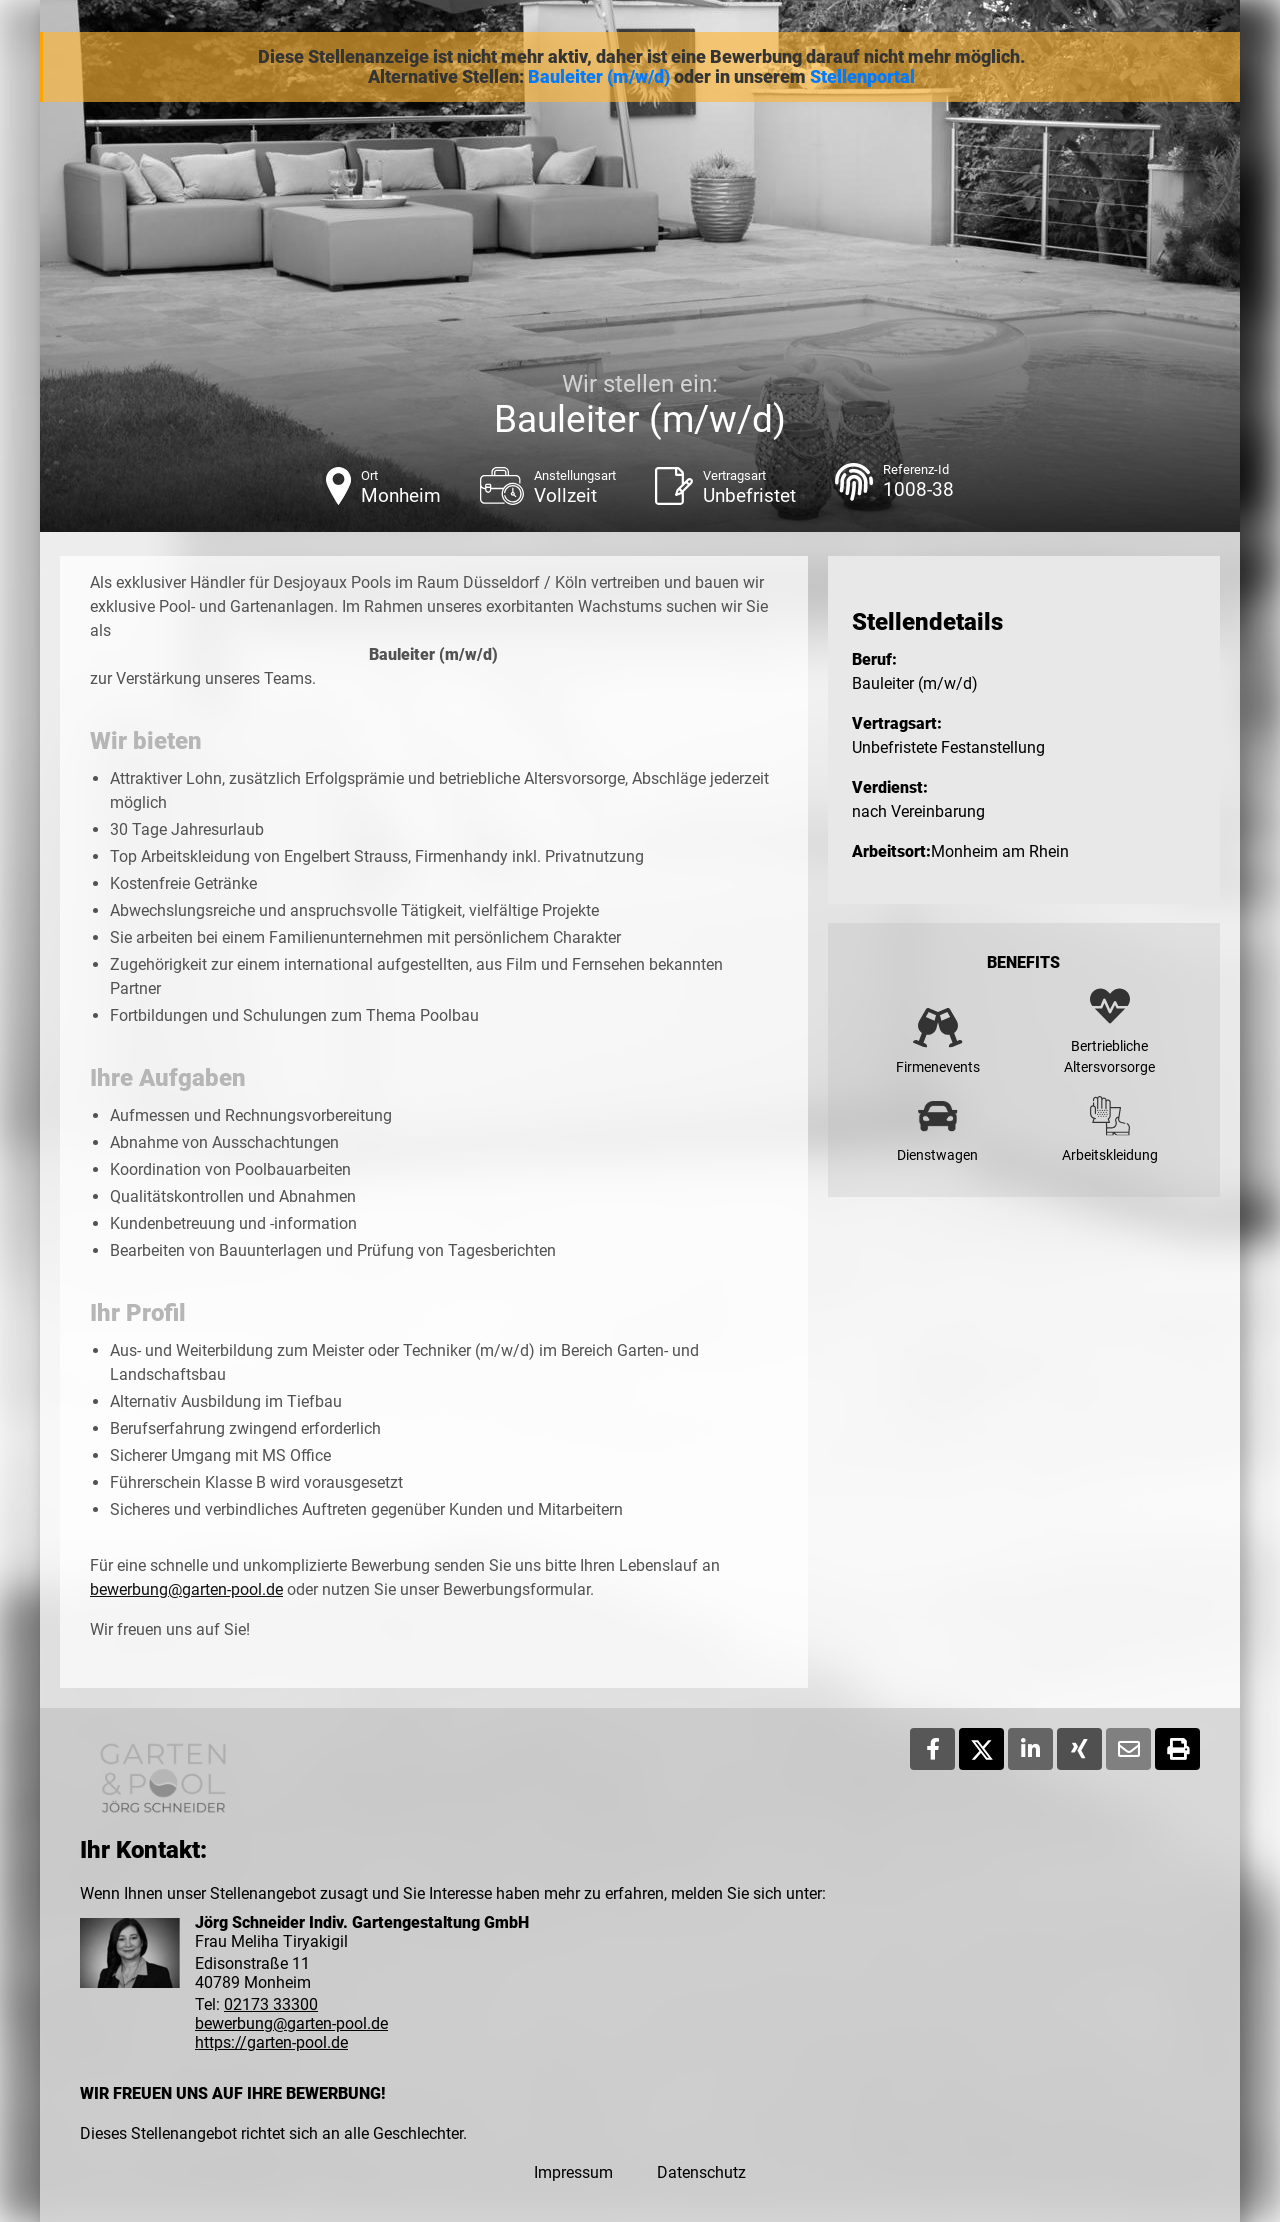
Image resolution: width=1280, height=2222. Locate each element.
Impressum (573, 2172)
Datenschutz (701, 2172)
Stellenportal (862, 77)
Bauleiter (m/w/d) (599, 77)
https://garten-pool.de (271, 2042)
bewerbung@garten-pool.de (186, 1589)
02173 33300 (271, 2004)
